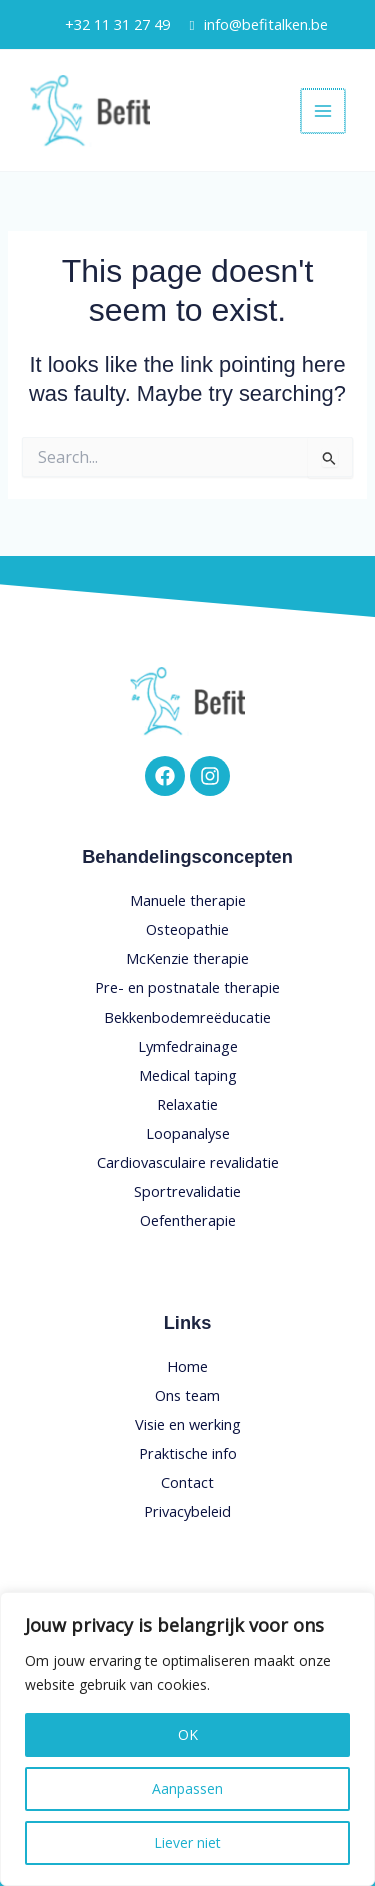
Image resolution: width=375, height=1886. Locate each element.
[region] (187, 1739)
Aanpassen (187, 1788)
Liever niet (187, 1842)
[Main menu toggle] (324, 111)
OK (188, 1734)
